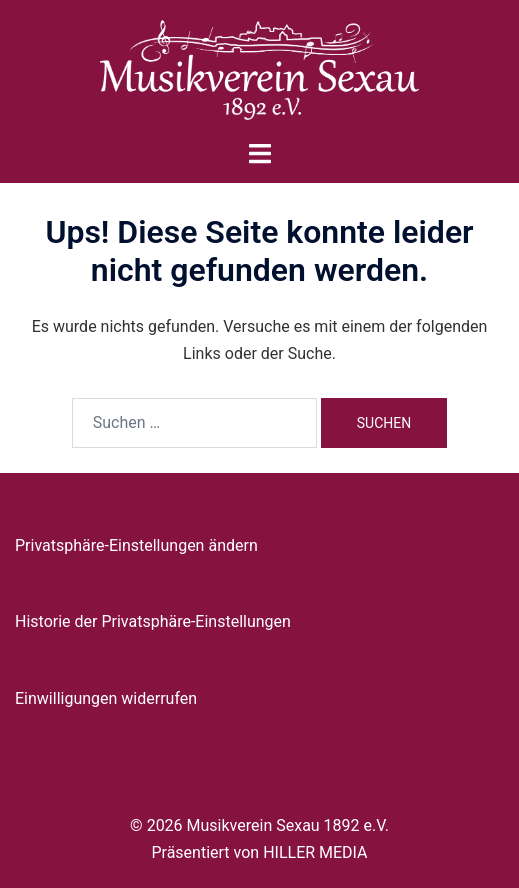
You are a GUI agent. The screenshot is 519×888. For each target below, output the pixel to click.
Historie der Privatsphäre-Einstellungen (153, 621)
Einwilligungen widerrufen (106, 698)
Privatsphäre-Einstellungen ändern (136, 545)
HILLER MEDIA (315, 852)
